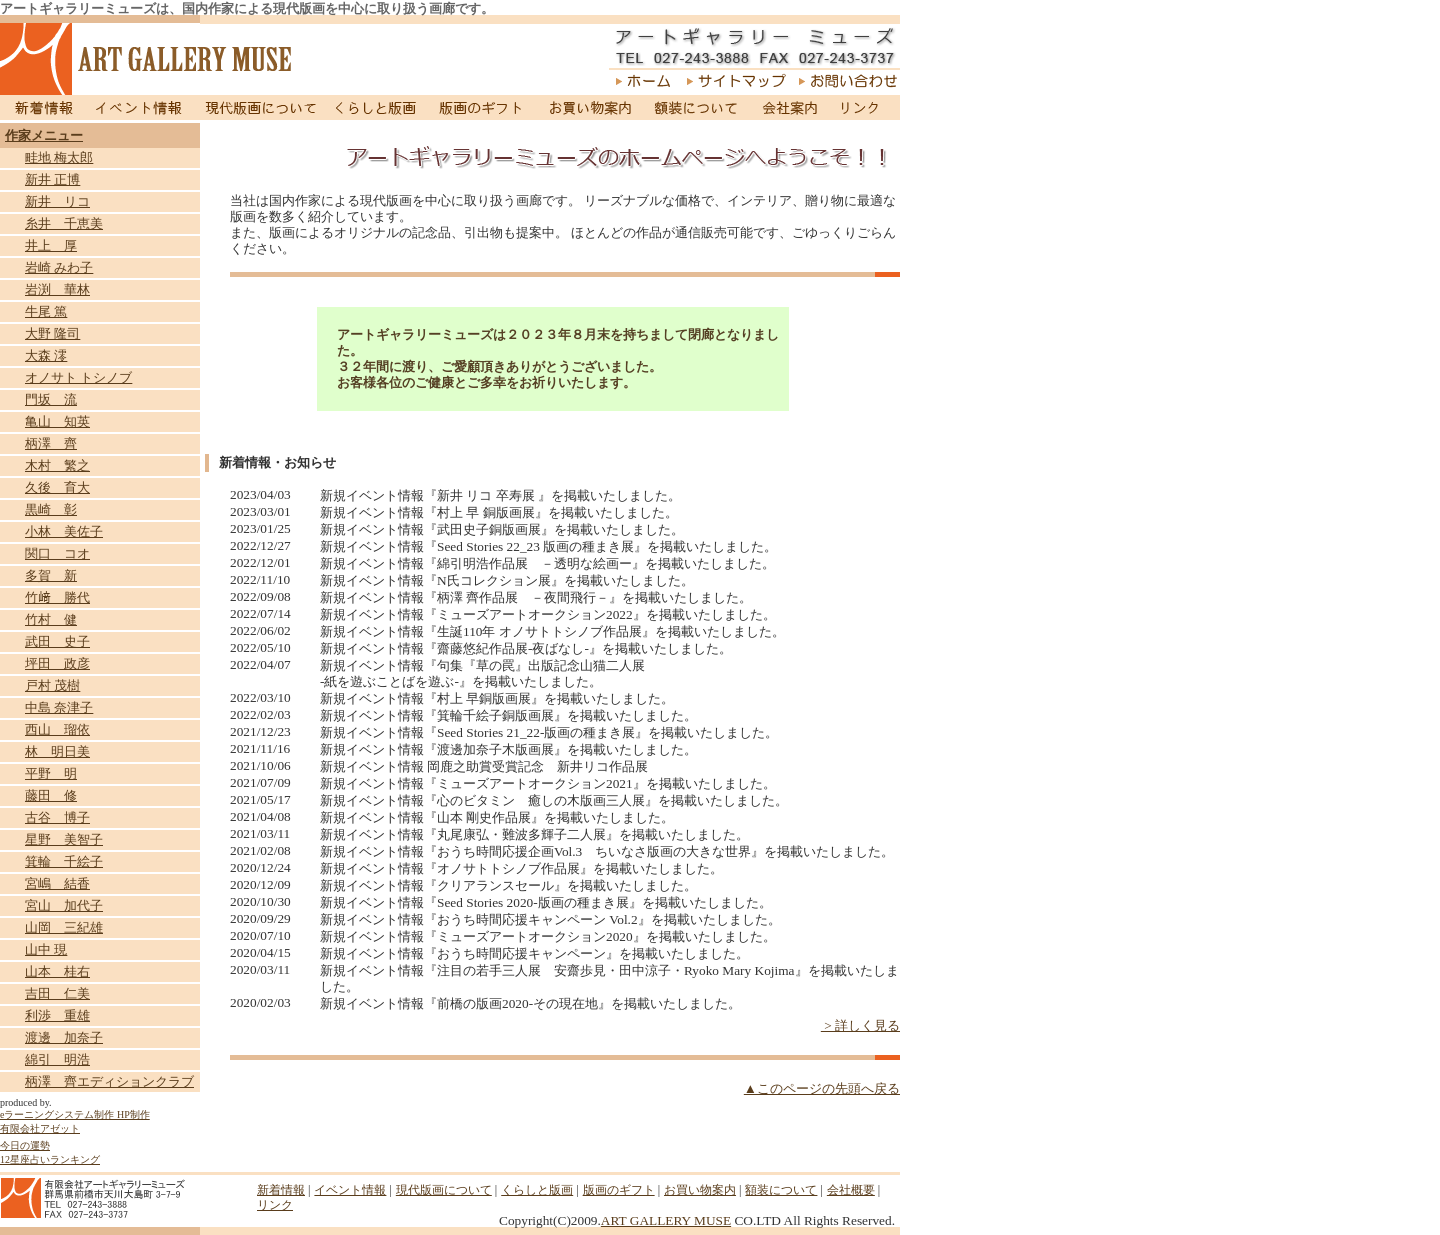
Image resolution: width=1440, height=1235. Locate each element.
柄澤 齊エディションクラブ (109, 1081)
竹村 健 (51, 619)
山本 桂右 (57, 971)
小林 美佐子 (64, 531)
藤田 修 (51, 795)
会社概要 (851, 1190)
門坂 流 (51, 399)
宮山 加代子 (64, 905)
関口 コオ (57, 553)
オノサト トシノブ (78, 377)
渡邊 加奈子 (64, 1037)
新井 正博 (52, 179)
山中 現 (46, 949)
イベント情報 (139, 107)
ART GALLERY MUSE (666, 1220)
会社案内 (789, 107)
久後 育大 (57, 487)
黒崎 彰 (51, 509)
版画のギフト (481, 107)
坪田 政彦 (57, 663)
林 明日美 (57, 751)
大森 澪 (46, 355)
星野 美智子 (64, 839)
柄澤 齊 (51, 443)
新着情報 (41, 107)
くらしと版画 (377, 107)
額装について (697, 107)
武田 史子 (57, 641)
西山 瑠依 (57, 729)
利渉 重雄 (57, 1015)
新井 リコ (57, 201)
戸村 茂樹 (52, 685)
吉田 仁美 (57, 993)
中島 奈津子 (59, 707)
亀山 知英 (57, 421)
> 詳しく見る (860, 1025)
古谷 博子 (57, 817)
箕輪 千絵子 (64, 861)
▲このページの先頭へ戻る (822, 1088)
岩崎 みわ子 (59, 267)
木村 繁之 (57, 465)
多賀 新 (51, 575)
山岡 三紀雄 (64, 927)
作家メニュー (44, 135)
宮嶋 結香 (57, 883)
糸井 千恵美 (64, 223)
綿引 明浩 (57, 1059)
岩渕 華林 (57, 289)
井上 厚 (51, 245)
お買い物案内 (589, 107)
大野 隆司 (52, 333)
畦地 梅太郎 (59, 157)
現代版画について (261, 107)
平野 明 (51, 773)
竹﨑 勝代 (57, 597)
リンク (864, 107)
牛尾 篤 (46, 311)
